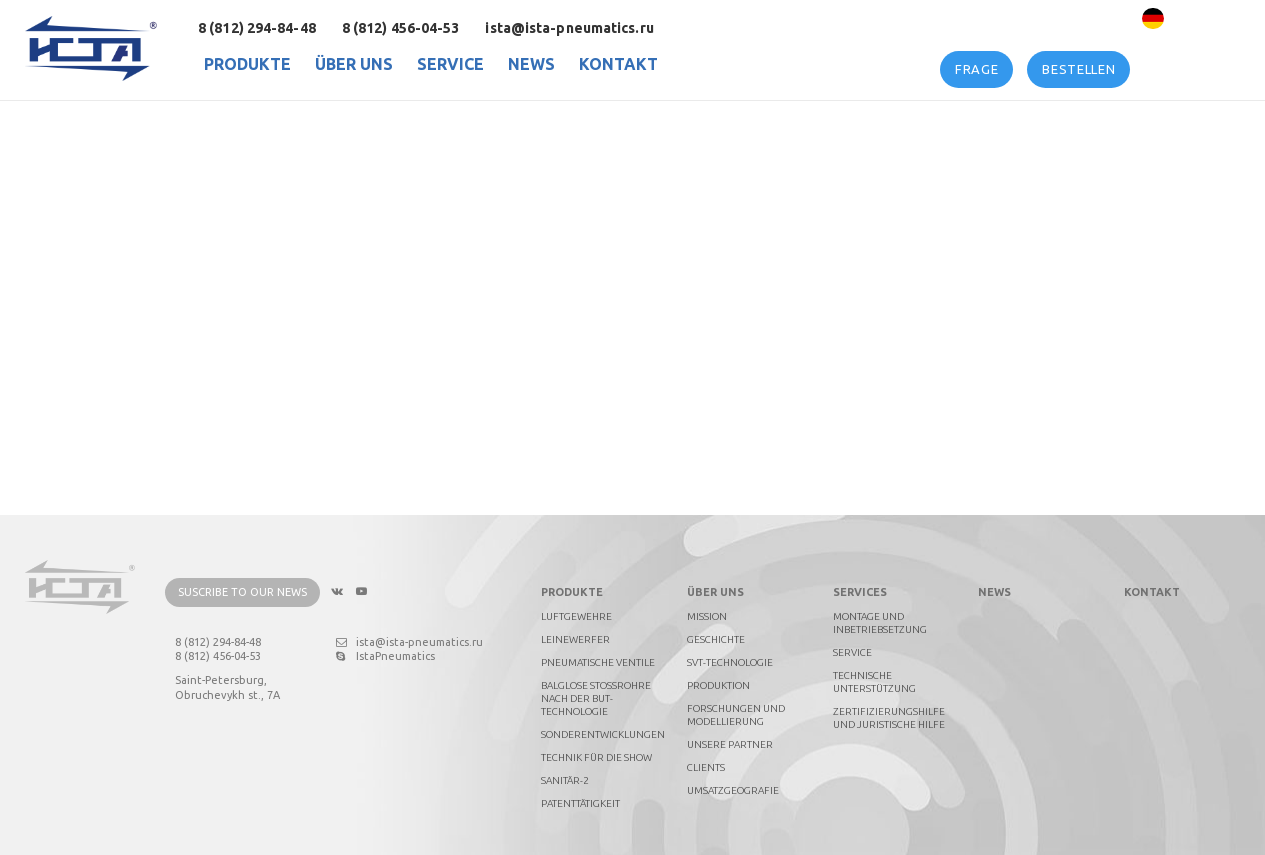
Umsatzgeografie (733, 790)
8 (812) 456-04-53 (401, 28)
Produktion (718, 685)
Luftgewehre (576, 616)
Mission (707, 616)
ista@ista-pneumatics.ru (569, 28)
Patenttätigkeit (580, 803)
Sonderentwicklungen (603, 734)
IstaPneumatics (385, 657)
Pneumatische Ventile (598, 662)
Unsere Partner (730, 744)
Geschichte (716, 639)
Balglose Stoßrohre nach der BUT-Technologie (596, 698)
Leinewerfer (575, 639)
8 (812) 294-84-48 (257, 28)
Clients (706, 767)
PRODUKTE (247, 64)
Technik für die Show (596, 757)
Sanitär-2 (565, 780)
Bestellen (1078, 69)
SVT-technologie (730, 662)
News (531, 64)
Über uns (354, 64)
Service (450, 64)
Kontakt (618, 64)
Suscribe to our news (242, 593)
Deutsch (1198, 18)
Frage (976, 69)
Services (860, 593)
